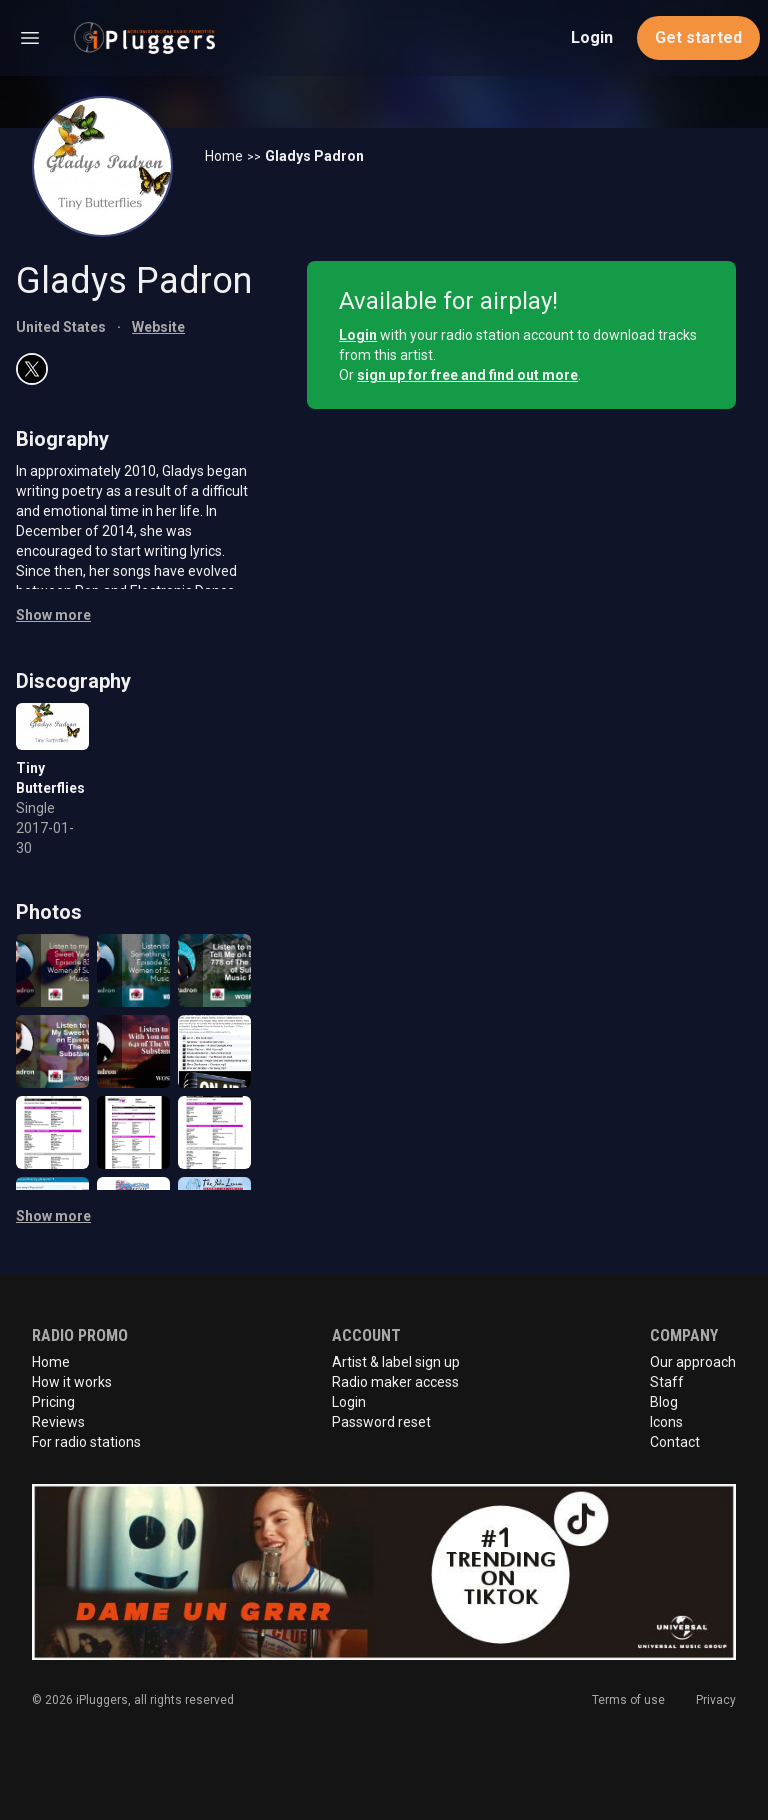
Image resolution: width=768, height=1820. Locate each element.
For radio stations (86, 1442)
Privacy (716, 1700)
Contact (675, 1442)
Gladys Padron (314, 156)
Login (592, 37)
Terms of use (628, 1700)
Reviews (58, 1422)
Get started (698, 37)
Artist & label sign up (396, 1362)
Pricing (53, 1402)
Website (158, 327)
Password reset (381, 1422)
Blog (664, 1402)
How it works (72, 1382)
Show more (53, 615)
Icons (666, 1422)
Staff (667, 1382)
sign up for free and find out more (467, 375)
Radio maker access (395, 1382)
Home (224, 156)
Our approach (693, 1362)
